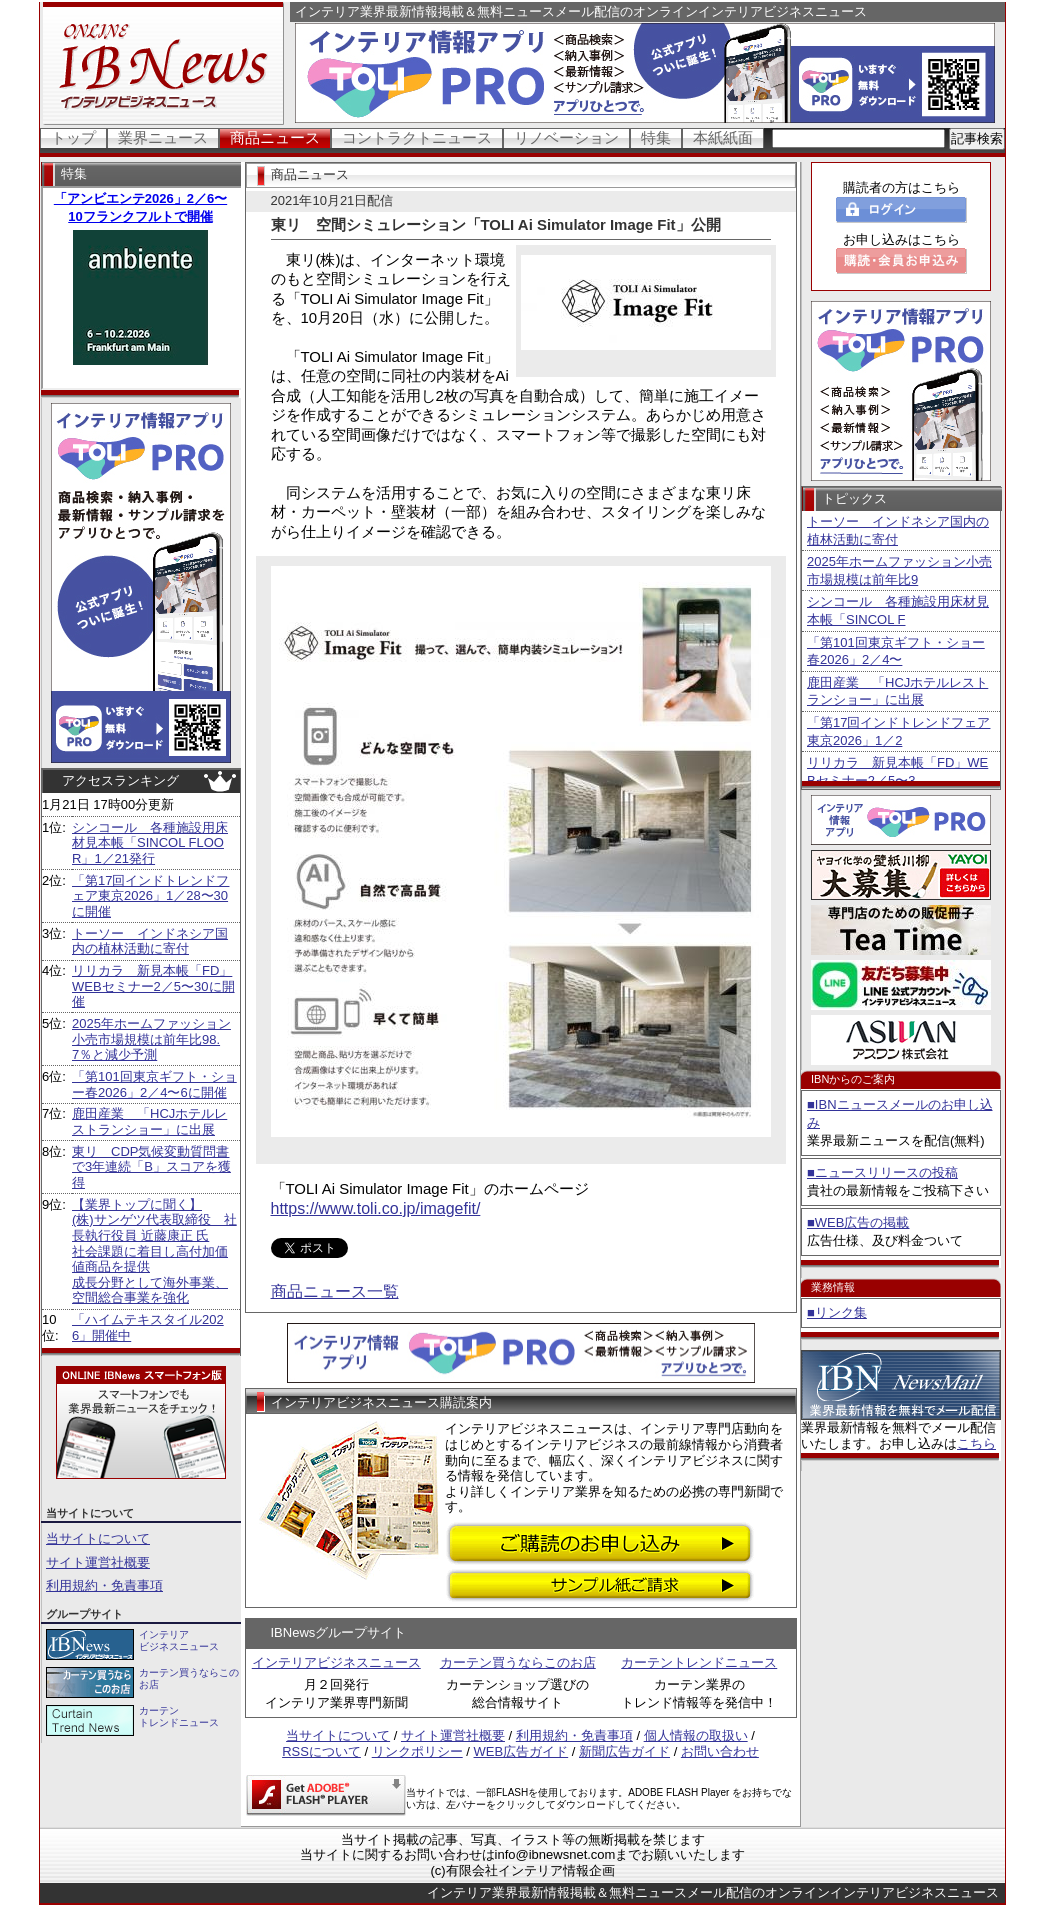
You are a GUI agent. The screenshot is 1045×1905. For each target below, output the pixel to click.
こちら (976, 1443)
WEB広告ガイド (521, 1751)
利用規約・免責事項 (104, 1585)
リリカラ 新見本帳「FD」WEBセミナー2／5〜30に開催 (153, 986)
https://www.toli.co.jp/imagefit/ (376, 1208)
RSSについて (321, 1751)
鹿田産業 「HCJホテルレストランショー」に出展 (149, 1121)
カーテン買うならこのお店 (518, 1662)
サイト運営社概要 (98, 1562)
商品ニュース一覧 (335, 1291)
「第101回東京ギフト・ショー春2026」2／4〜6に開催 (154, 1084)
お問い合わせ (720, 1751)
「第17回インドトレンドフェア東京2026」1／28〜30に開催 (150, 896)
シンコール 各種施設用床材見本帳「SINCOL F (898, 610)
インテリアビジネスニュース (336, 1662)
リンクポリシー (417, 1751)
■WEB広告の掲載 (858, 1222)
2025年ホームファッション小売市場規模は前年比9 (899, 570)
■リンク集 (837, 1312)
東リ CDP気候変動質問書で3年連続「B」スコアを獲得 (151, 1167)
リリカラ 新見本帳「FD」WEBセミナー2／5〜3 (897, 771)
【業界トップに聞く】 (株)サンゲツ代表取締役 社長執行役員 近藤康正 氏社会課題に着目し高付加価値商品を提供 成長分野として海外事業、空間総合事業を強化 (154, 1251)
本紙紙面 (723, 137)
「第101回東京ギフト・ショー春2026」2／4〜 (896, 651)
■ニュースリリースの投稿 (882, 1172)
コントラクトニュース (417, 137)
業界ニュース (163, 137)
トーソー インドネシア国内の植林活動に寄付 (150, 941)
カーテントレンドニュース (699, 1662)
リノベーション (566, 137)
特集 (656, 137)
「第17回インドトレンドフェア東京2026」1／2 (898, 731)
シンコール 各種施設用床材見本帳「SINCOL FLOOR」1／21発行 (150, 843)
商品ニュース (275, 137)
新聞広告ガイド (624, 1751)
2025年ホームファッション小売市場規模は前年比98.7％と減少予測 (151, 1039)
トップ (73, 137)
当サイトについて (98, 1538)
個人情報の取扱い (696, 1735)
